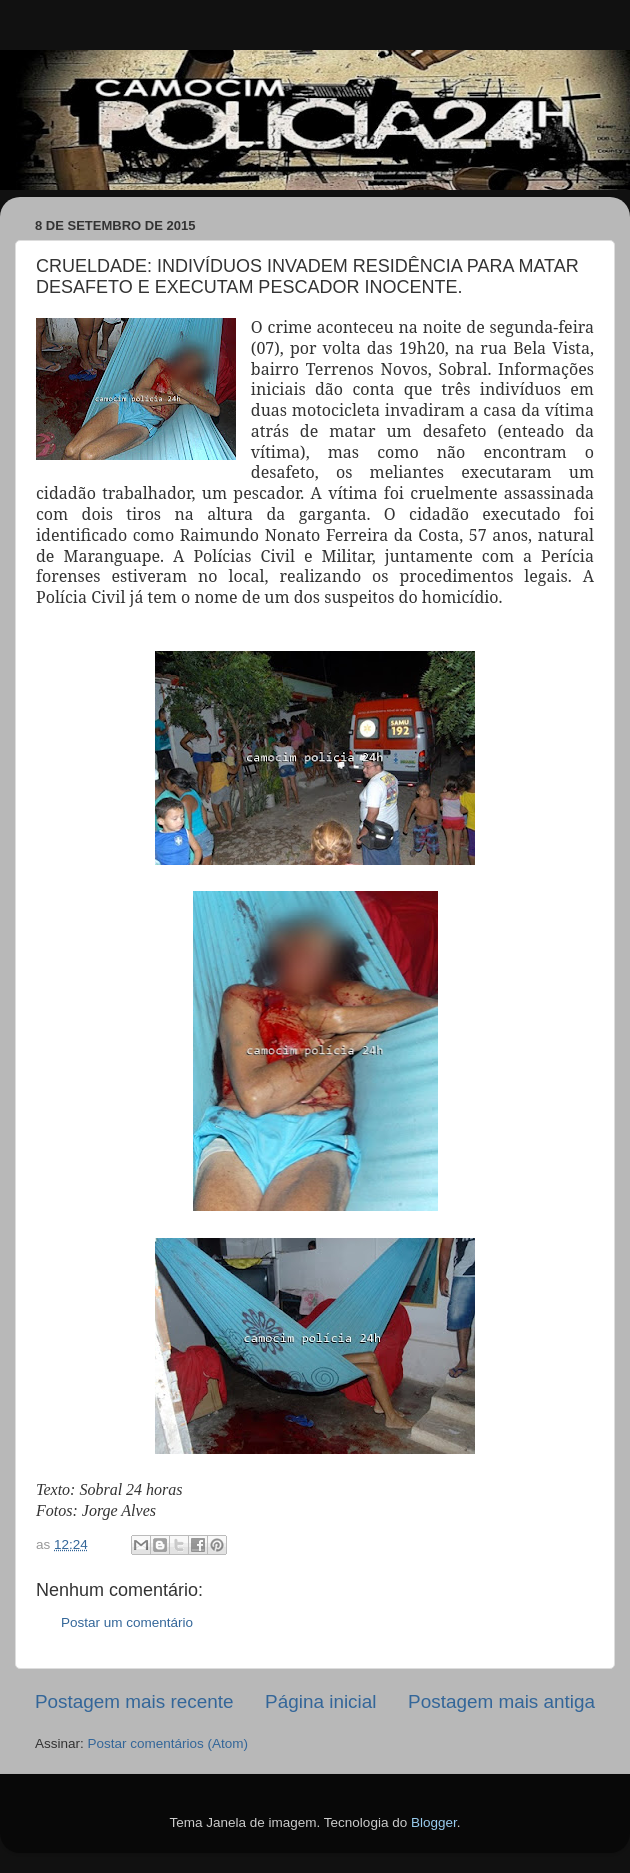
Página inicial (320, 1701)
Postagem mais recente (134, 1701)
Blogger (434, 1822)
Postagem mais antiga (501, 1701)
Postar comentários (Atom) (168, 1743)
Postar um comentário (127, 1622)
